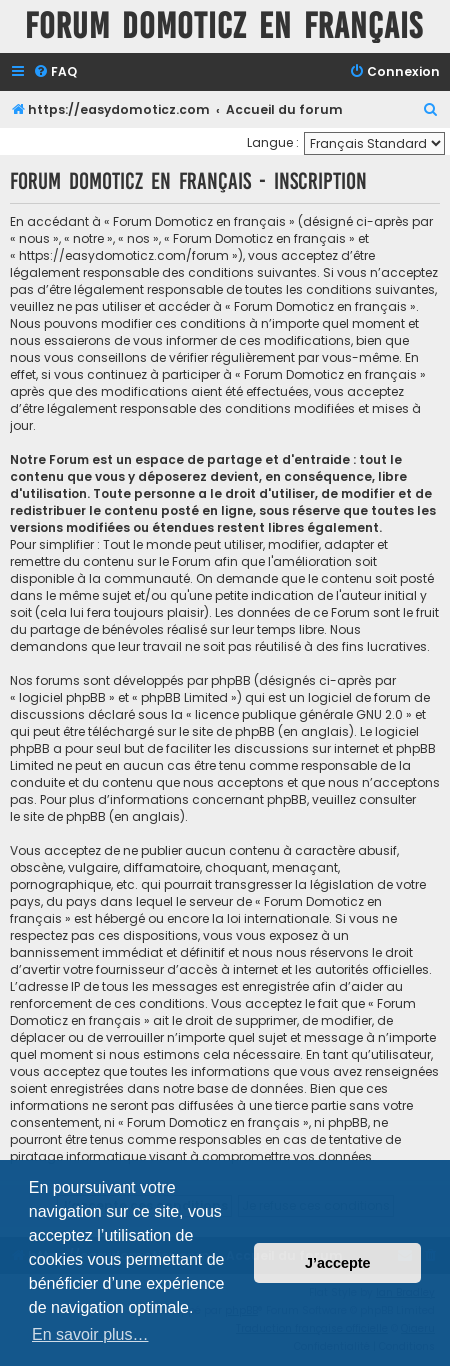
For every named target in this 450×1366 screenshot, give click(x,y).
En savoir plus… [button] (90, 1334)
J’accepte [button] (338, 1263)
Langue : (273, 142)
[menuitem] (55, 72)
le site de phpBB (227, 731)
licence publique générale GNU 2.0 (299, 714)
